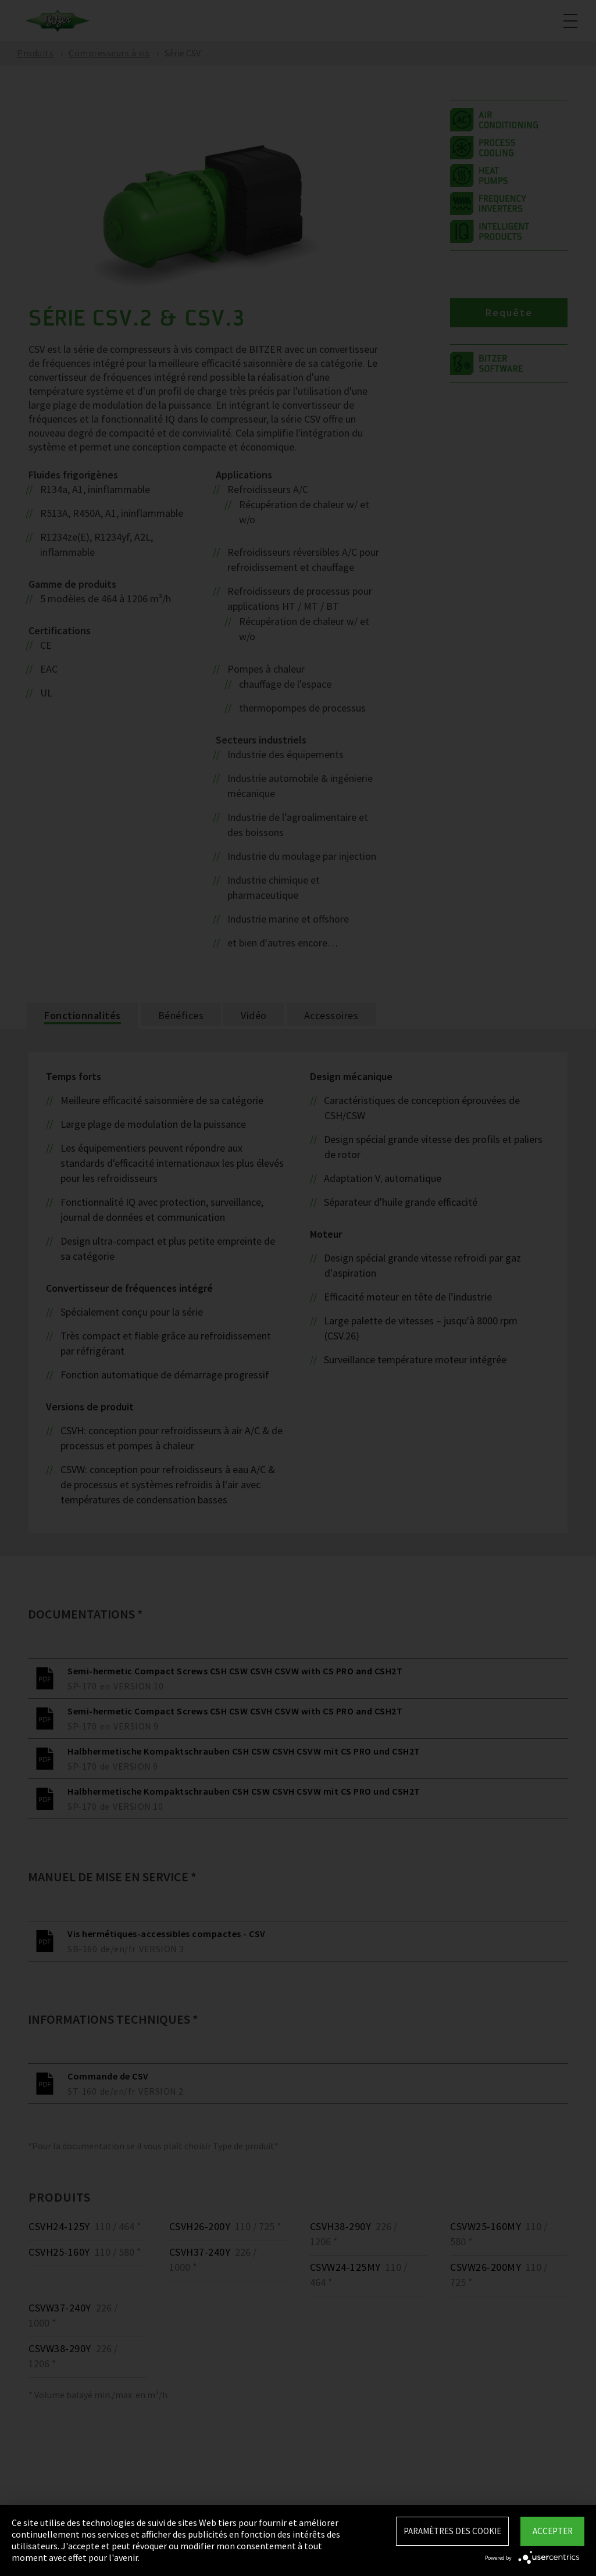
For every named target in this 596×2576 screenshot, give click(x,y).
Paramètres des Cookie (452, 2530)
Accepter (553, 2530)
